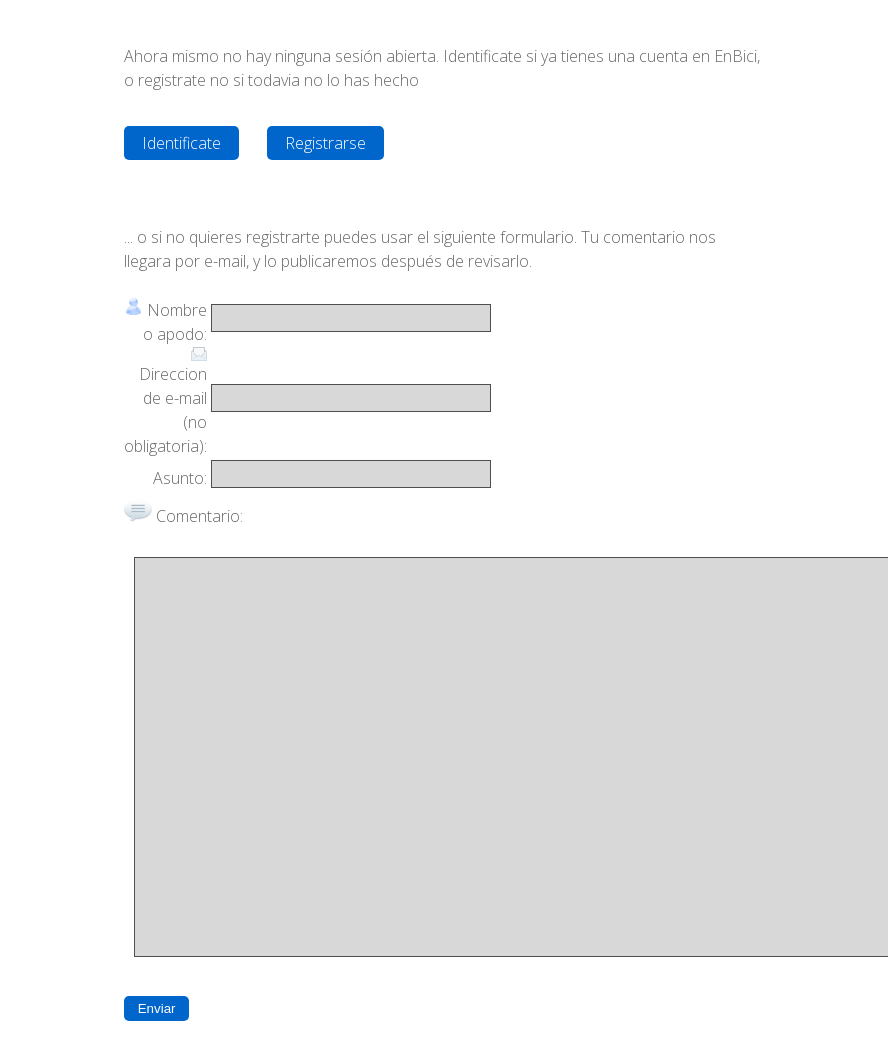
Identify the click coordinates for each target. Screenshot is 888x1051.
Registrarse (325, 143)
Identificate (181, 143)
